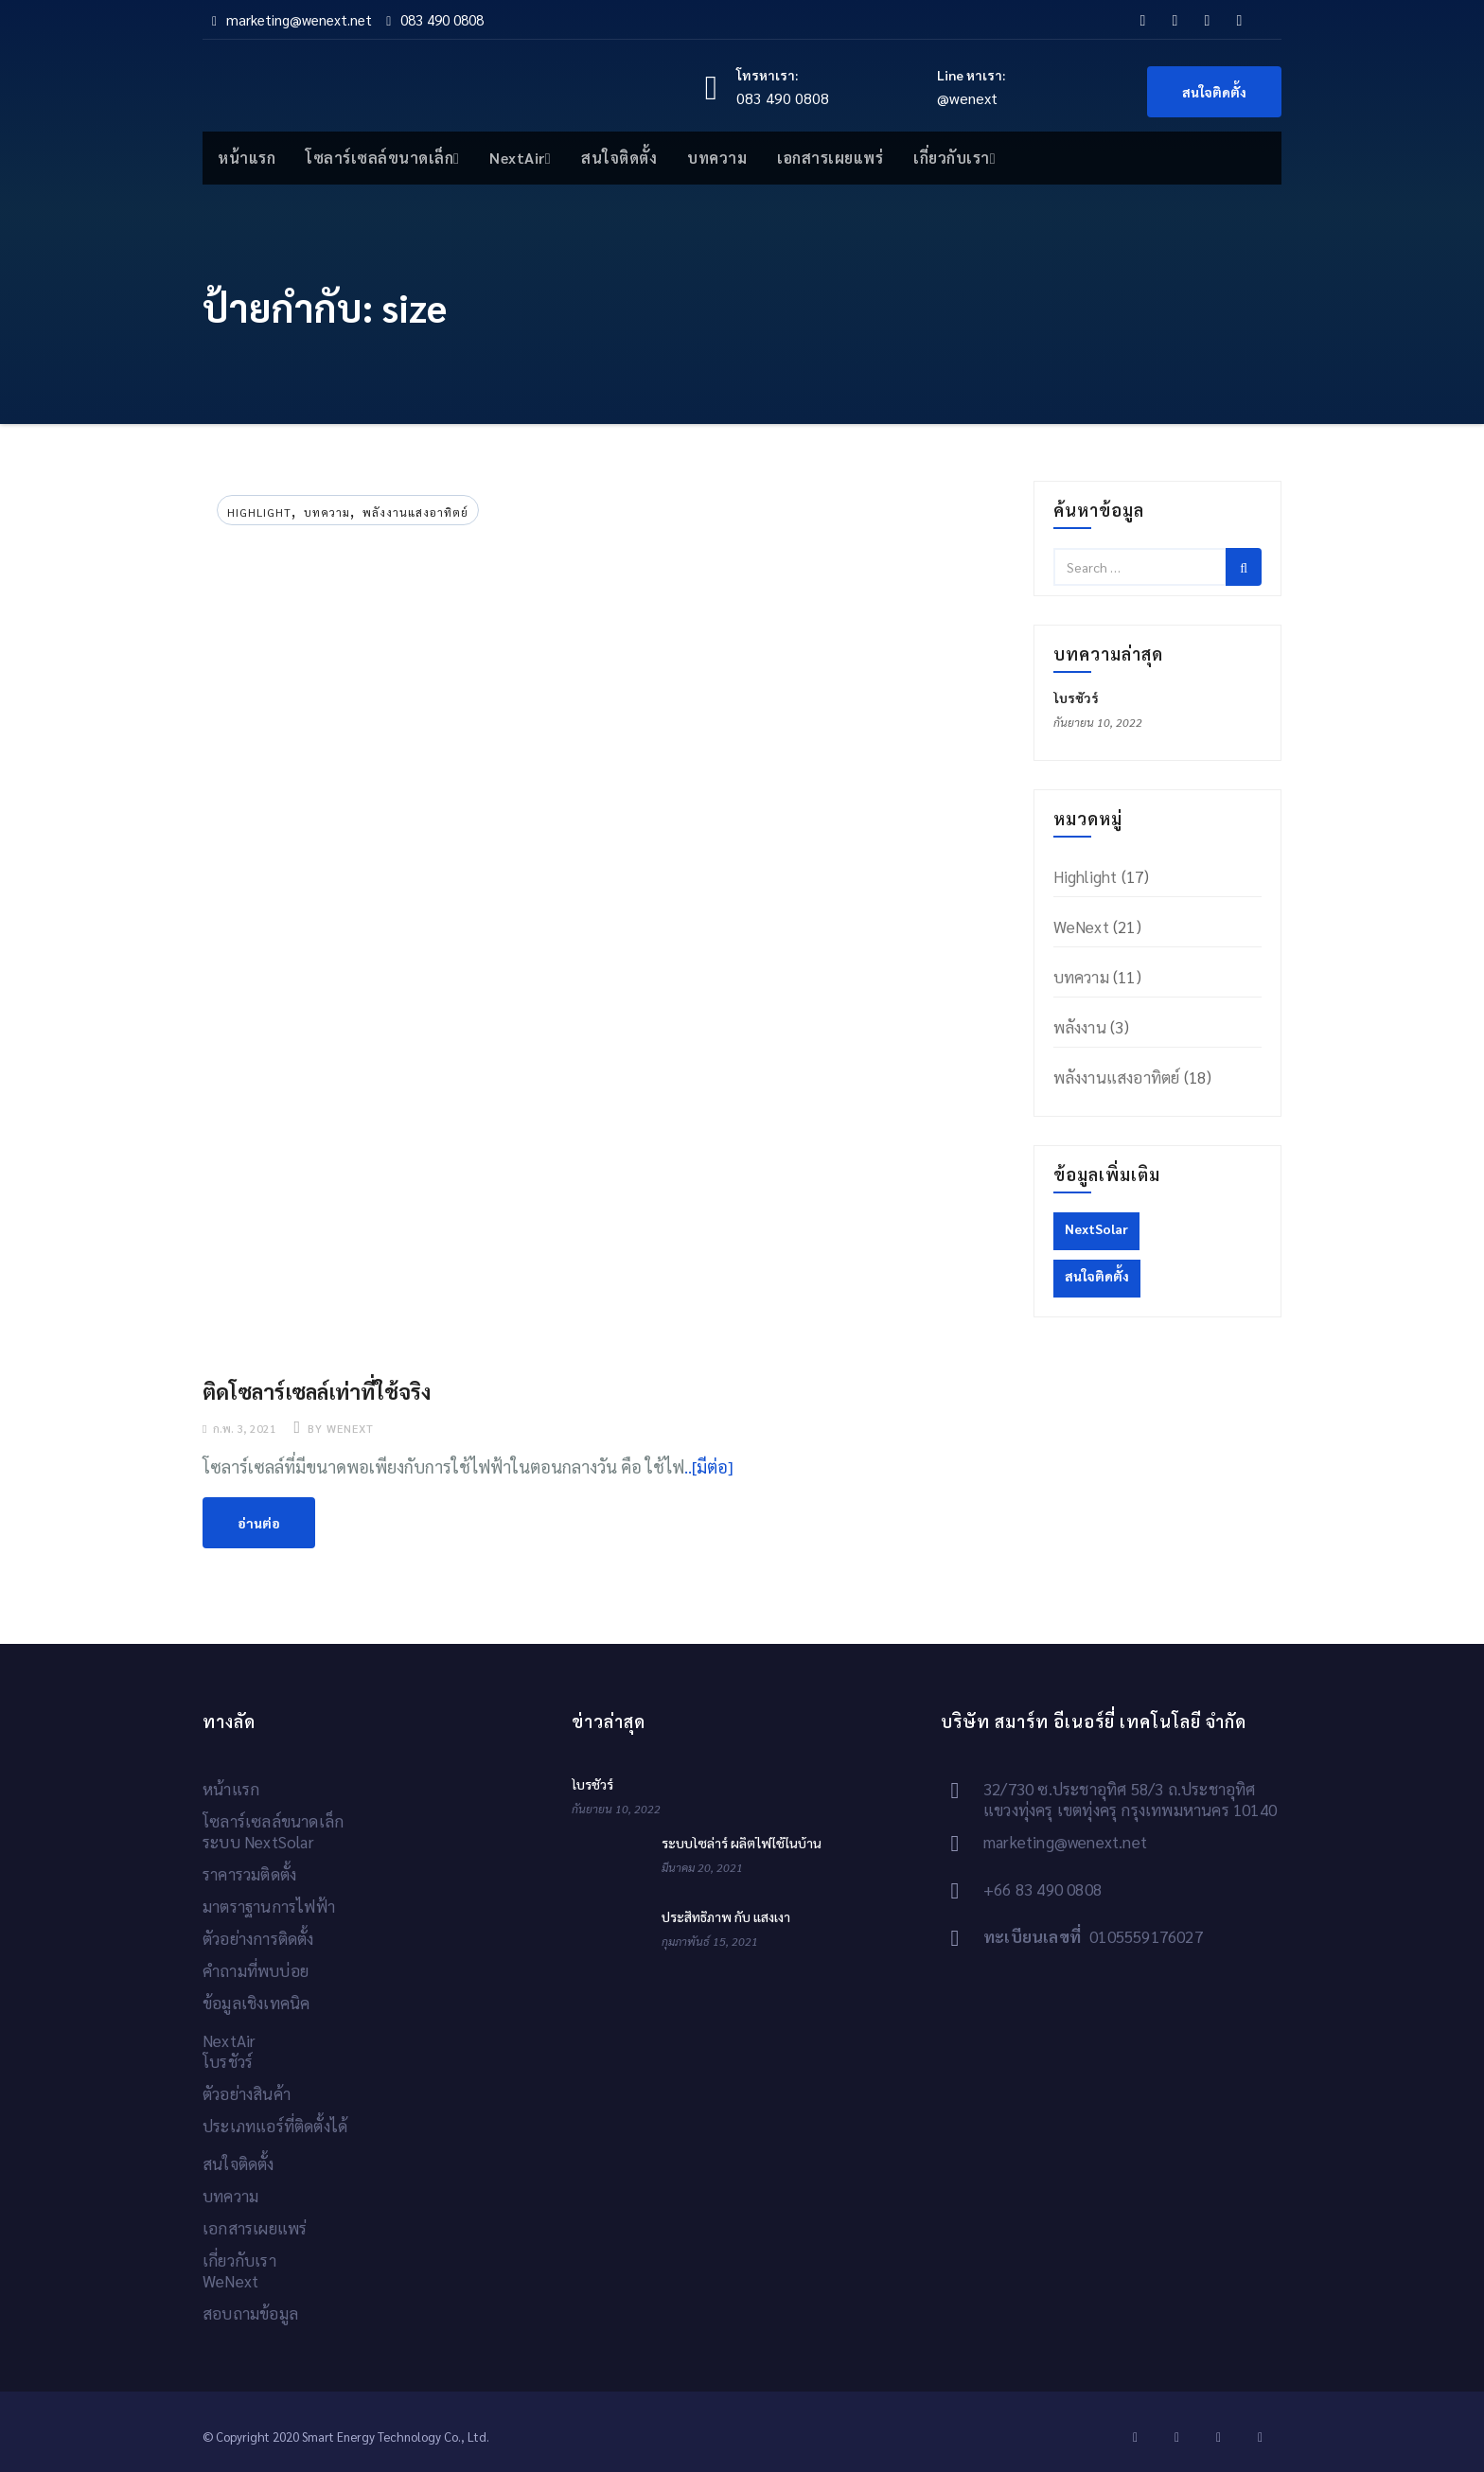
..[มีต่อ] (708, 1466)
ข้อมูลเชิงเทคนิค (256, 2002)
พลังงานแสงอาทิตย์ (415, 512)
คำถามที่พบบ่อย (256, 1970)
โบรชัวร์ (1076, 697)
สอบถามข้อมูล (250, 2313)
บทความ (717, 158)
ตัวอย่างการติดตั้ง (258, 1938)
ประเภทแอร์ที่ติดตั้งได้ (275, 2125)
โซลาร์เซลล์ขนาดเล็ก (382, 158)
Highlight (259, 512)
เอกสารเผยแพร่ (830, 158)
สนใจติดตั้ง (1214, 91)
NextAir (520, 158)
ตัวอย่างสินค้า (247, 2093)
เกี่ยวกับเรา (954, 158)
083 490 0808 (435, 19)
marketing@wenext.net (292, 19)
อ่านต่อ (259, 1522)
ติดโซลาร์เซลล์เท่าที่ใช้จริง (317, 1391)
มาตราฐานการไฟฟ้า (269, 1906)
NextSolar (1096, 1228)
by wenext (339, 1428)
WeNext (1081, 926)
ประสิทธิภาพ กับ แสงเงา (726, 1916)
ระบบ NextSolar (258, 1841)
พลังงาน (1079, 1026)
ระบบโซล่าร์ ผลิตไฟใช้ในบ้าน (742, 1842)
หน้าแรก (246, 158)
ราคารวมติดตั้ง (249, 1873)
